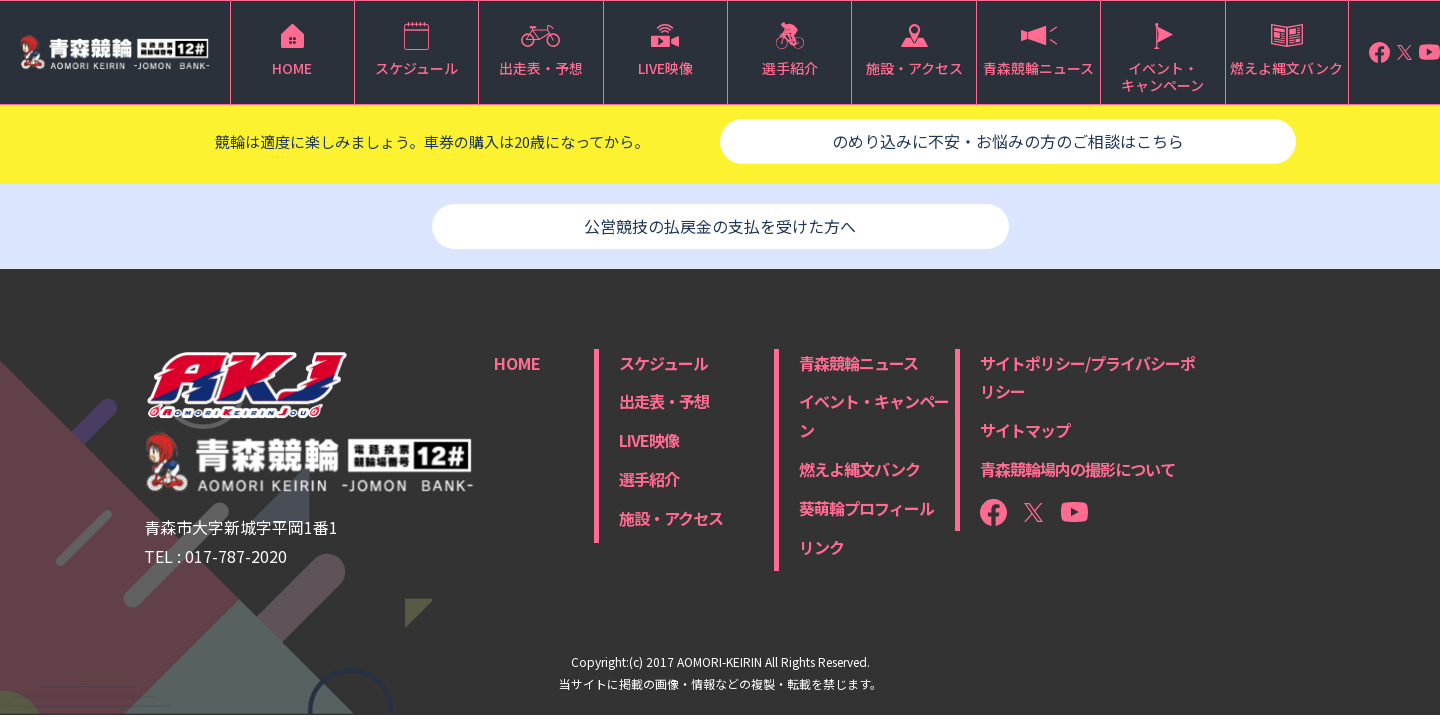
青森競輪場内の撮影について (1077, 469)
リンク (821, 547)
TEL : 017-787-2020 (215, 556)
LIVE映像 (649, 440)
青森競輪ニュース (858, 363)
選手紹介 (649, 479)
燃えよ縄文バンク (859, 469)
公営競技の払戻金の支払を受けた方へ (720, 226)
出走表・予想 (664, 401)
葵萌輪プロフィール (866, 508)
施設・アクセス (671, 518)
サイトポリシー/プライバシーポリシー (1087, 377)
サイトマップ (1025, 430)
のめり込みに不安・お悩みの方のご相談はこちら (1008, 141)
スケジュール (663, 363)
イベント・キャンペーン (874, 415)
